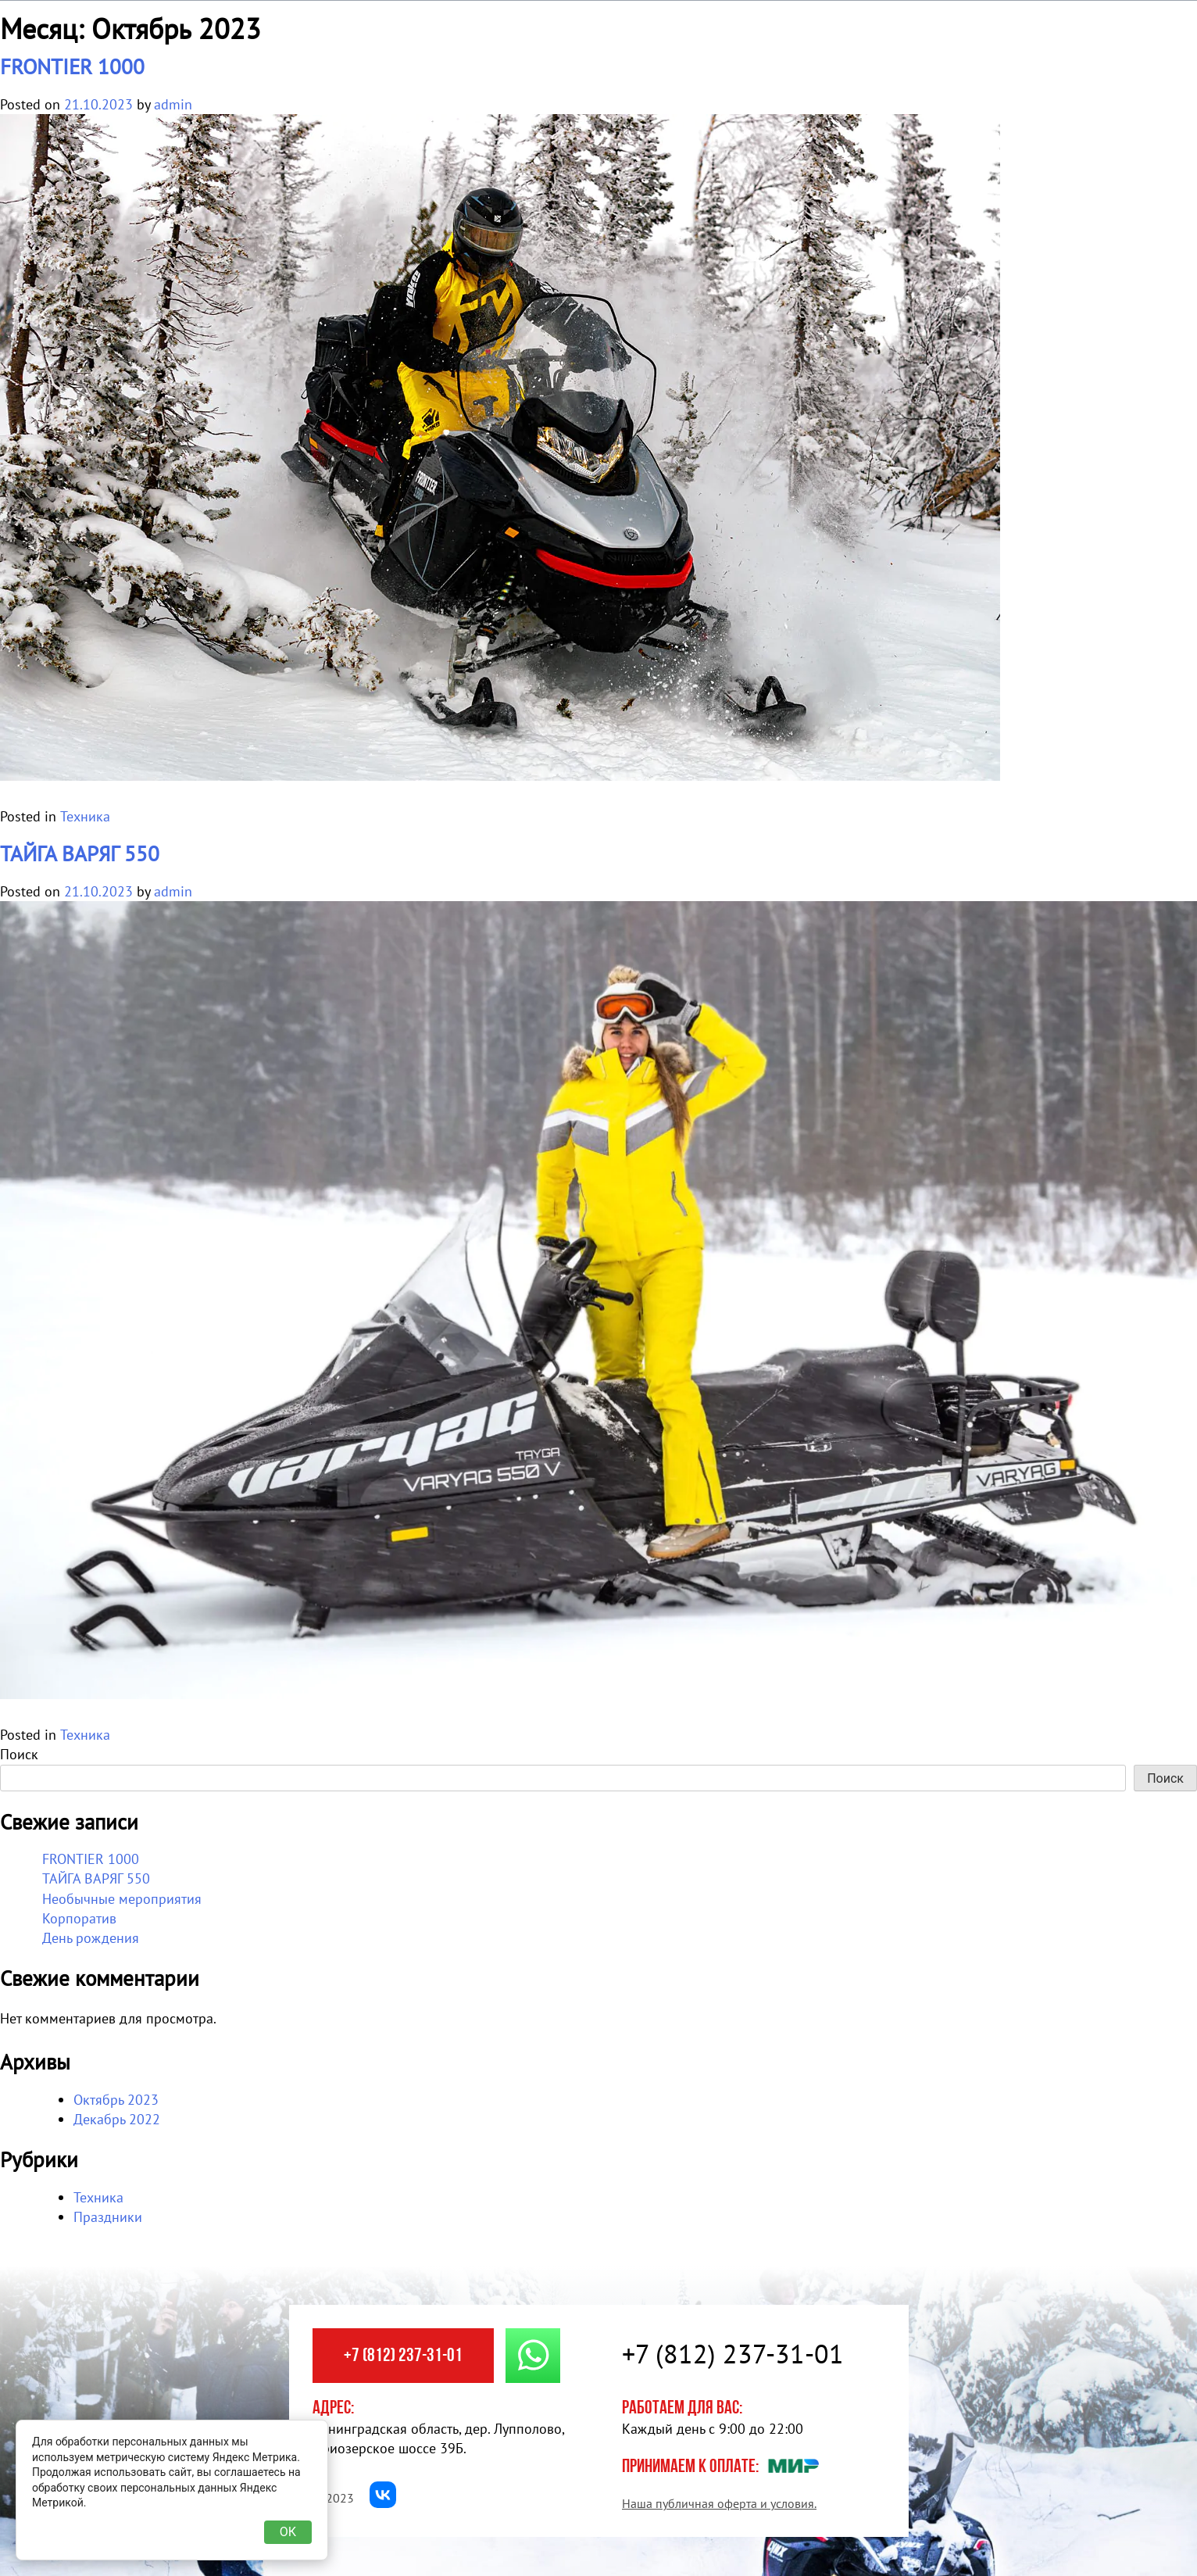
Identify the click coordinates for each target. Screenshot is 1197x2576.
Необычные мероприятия (122, 1899)
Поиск (19, 1754)
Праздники (107, 2217)
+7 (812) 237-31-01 (403, 2356)
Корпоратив (79, 1918)
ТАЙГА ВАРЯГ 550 (79, 853)
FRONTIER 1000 (72, 66)
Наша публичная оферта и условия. (719, 2503)
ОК (288, 2531)
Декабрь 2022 (116, 2119)
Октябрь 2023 (116, 2100)
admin (173, 104)
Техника (85, 816)
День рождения (90, 1938)
